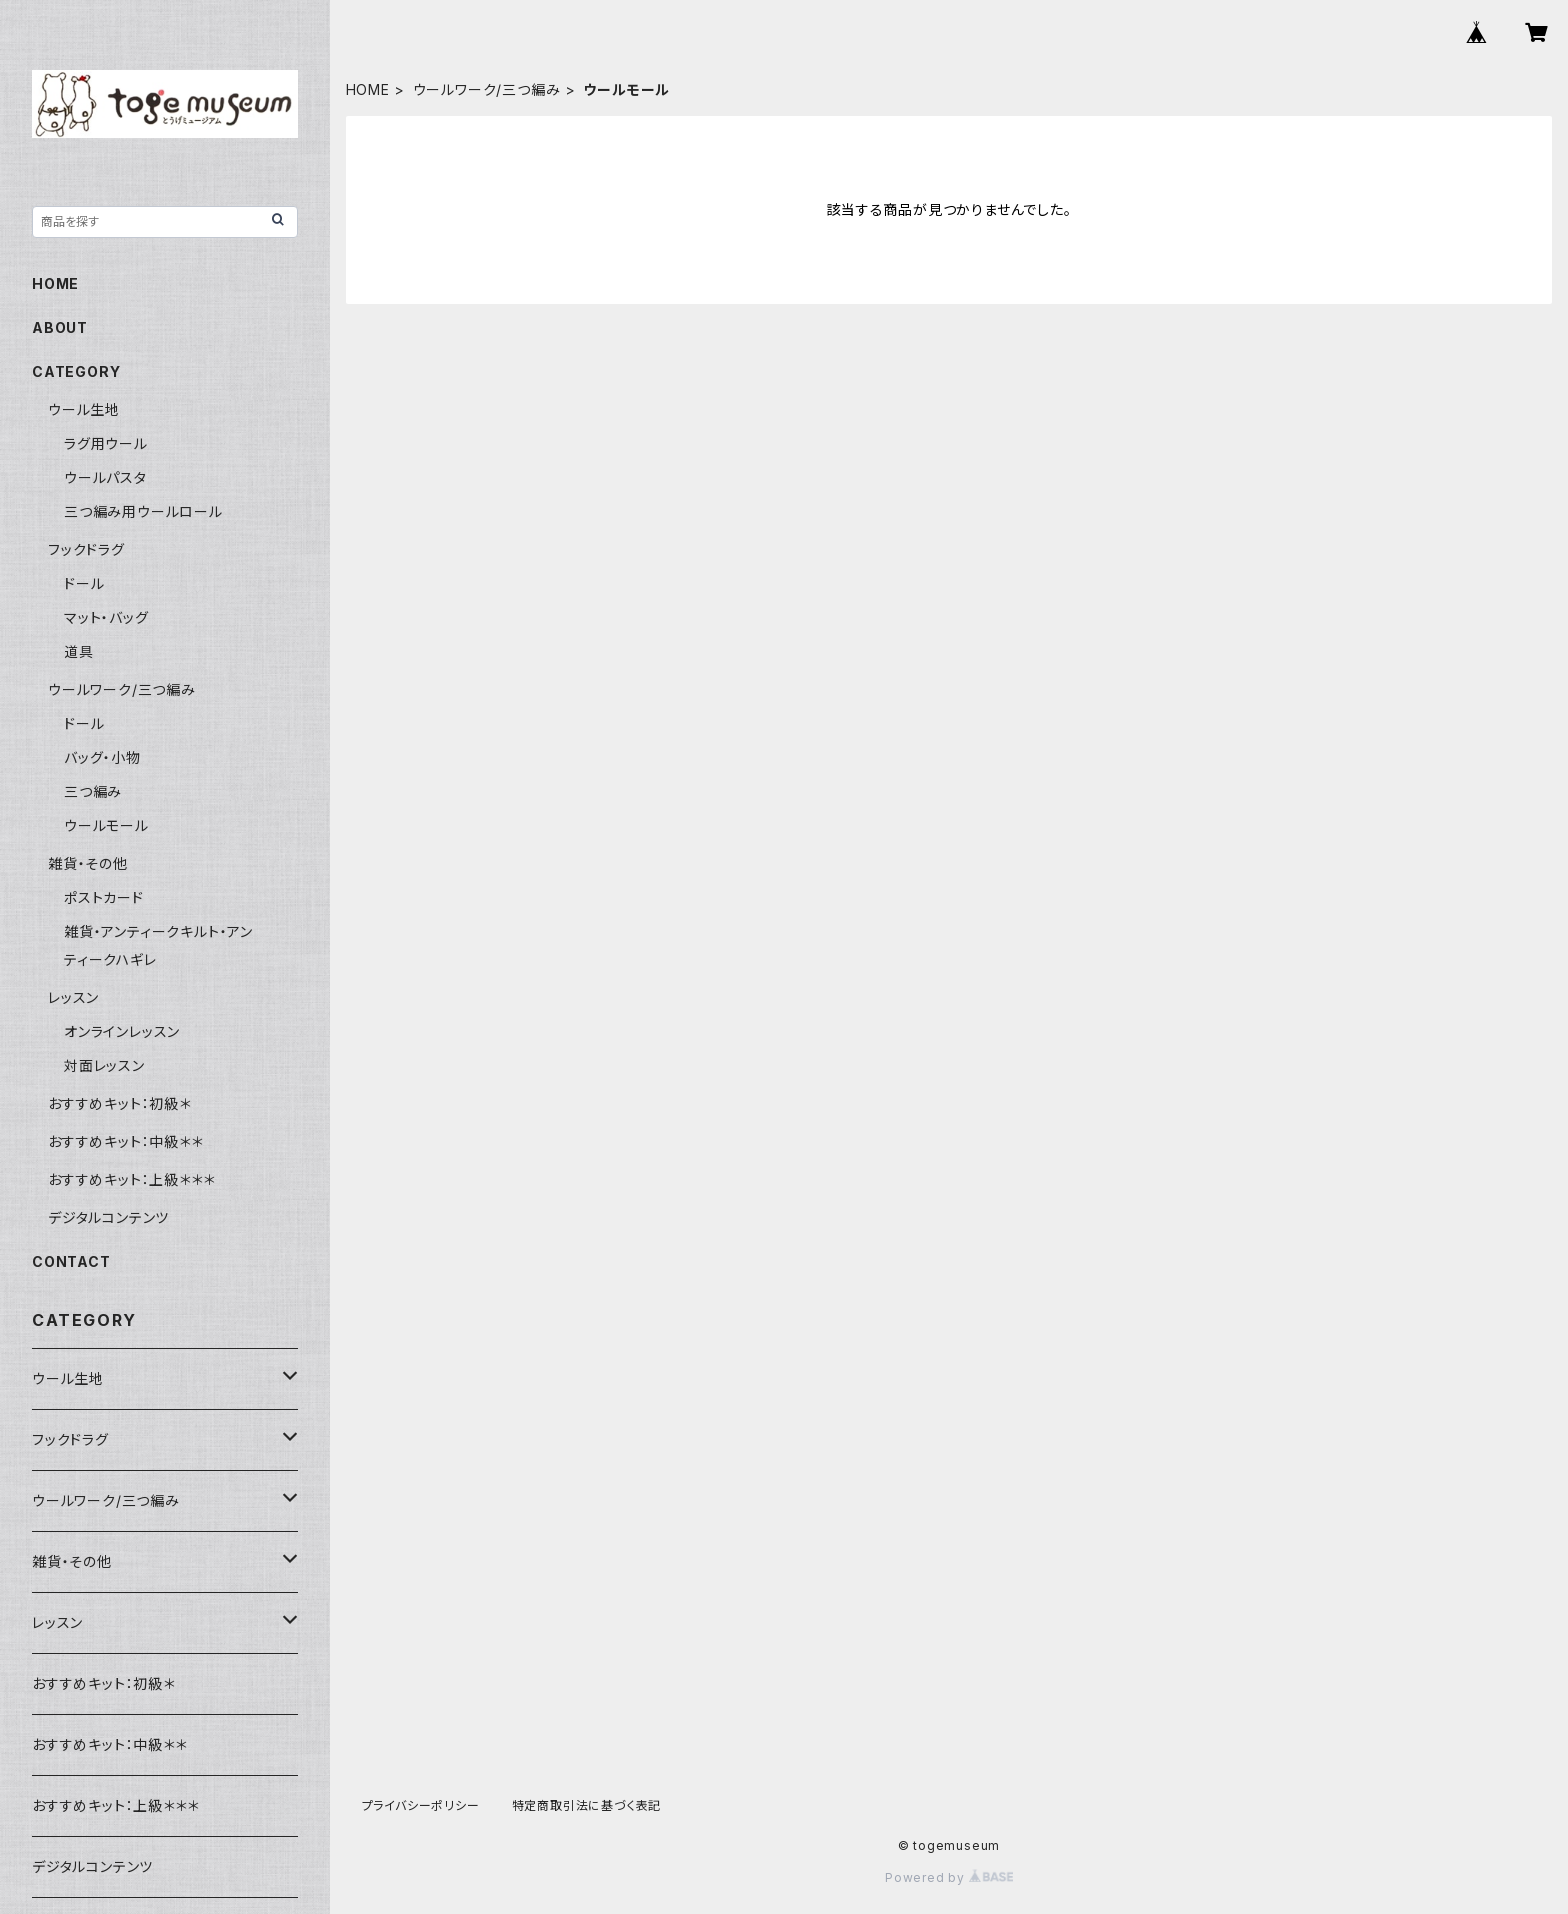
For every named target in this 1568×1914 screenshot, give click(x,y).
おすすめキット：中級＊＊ (125, 1141)
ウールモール (106, 825)
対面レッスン (104, 1065)
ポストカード (104, 897)
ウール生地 (84, 409)
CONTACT (71, 1261)
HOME (368, 89)
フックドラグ (86, 549)
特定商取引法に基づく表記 (587, 1805)
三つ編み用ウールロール (143, 511)
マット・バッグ (106, 617)
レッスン (73, 997)
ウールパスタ (105, 477)
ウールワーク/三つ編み (487, 89)
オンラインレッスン (122, 1031)
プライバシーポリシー (421, 1805)
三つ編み (93, 791)
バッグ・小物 (102, 757)
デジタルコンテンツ (108, 1217)
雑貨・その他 (88, 863)
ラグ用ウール (106, 443)
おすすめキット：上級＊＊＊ (131, 1179)
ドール (84, 583)
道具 (79, 651)
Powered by (949, 1877)
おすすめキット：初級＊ (119, 1103)
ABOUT (60, 327)
